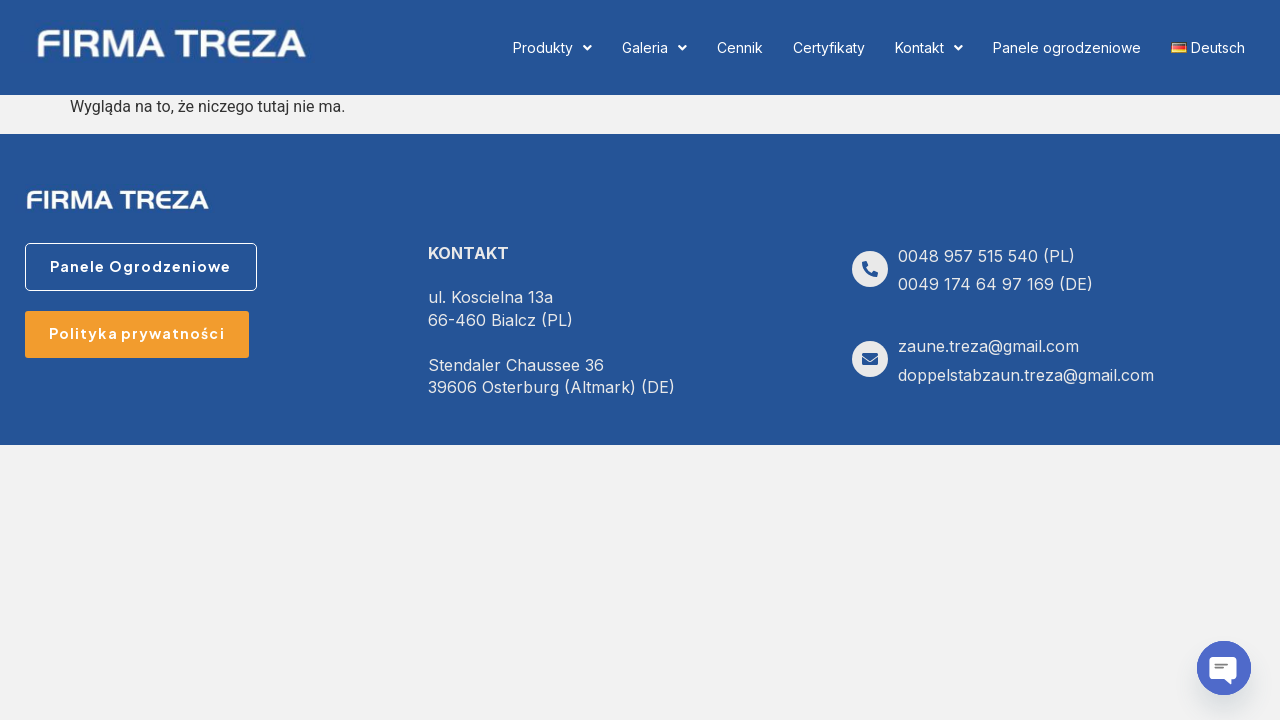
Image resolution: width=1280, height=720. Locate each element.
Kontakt (929, 47)
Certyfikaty (829, 47)
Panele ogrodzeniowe (1067, 47)
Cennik (740, 47)
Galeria (654, 47)
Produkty (552, 47)
